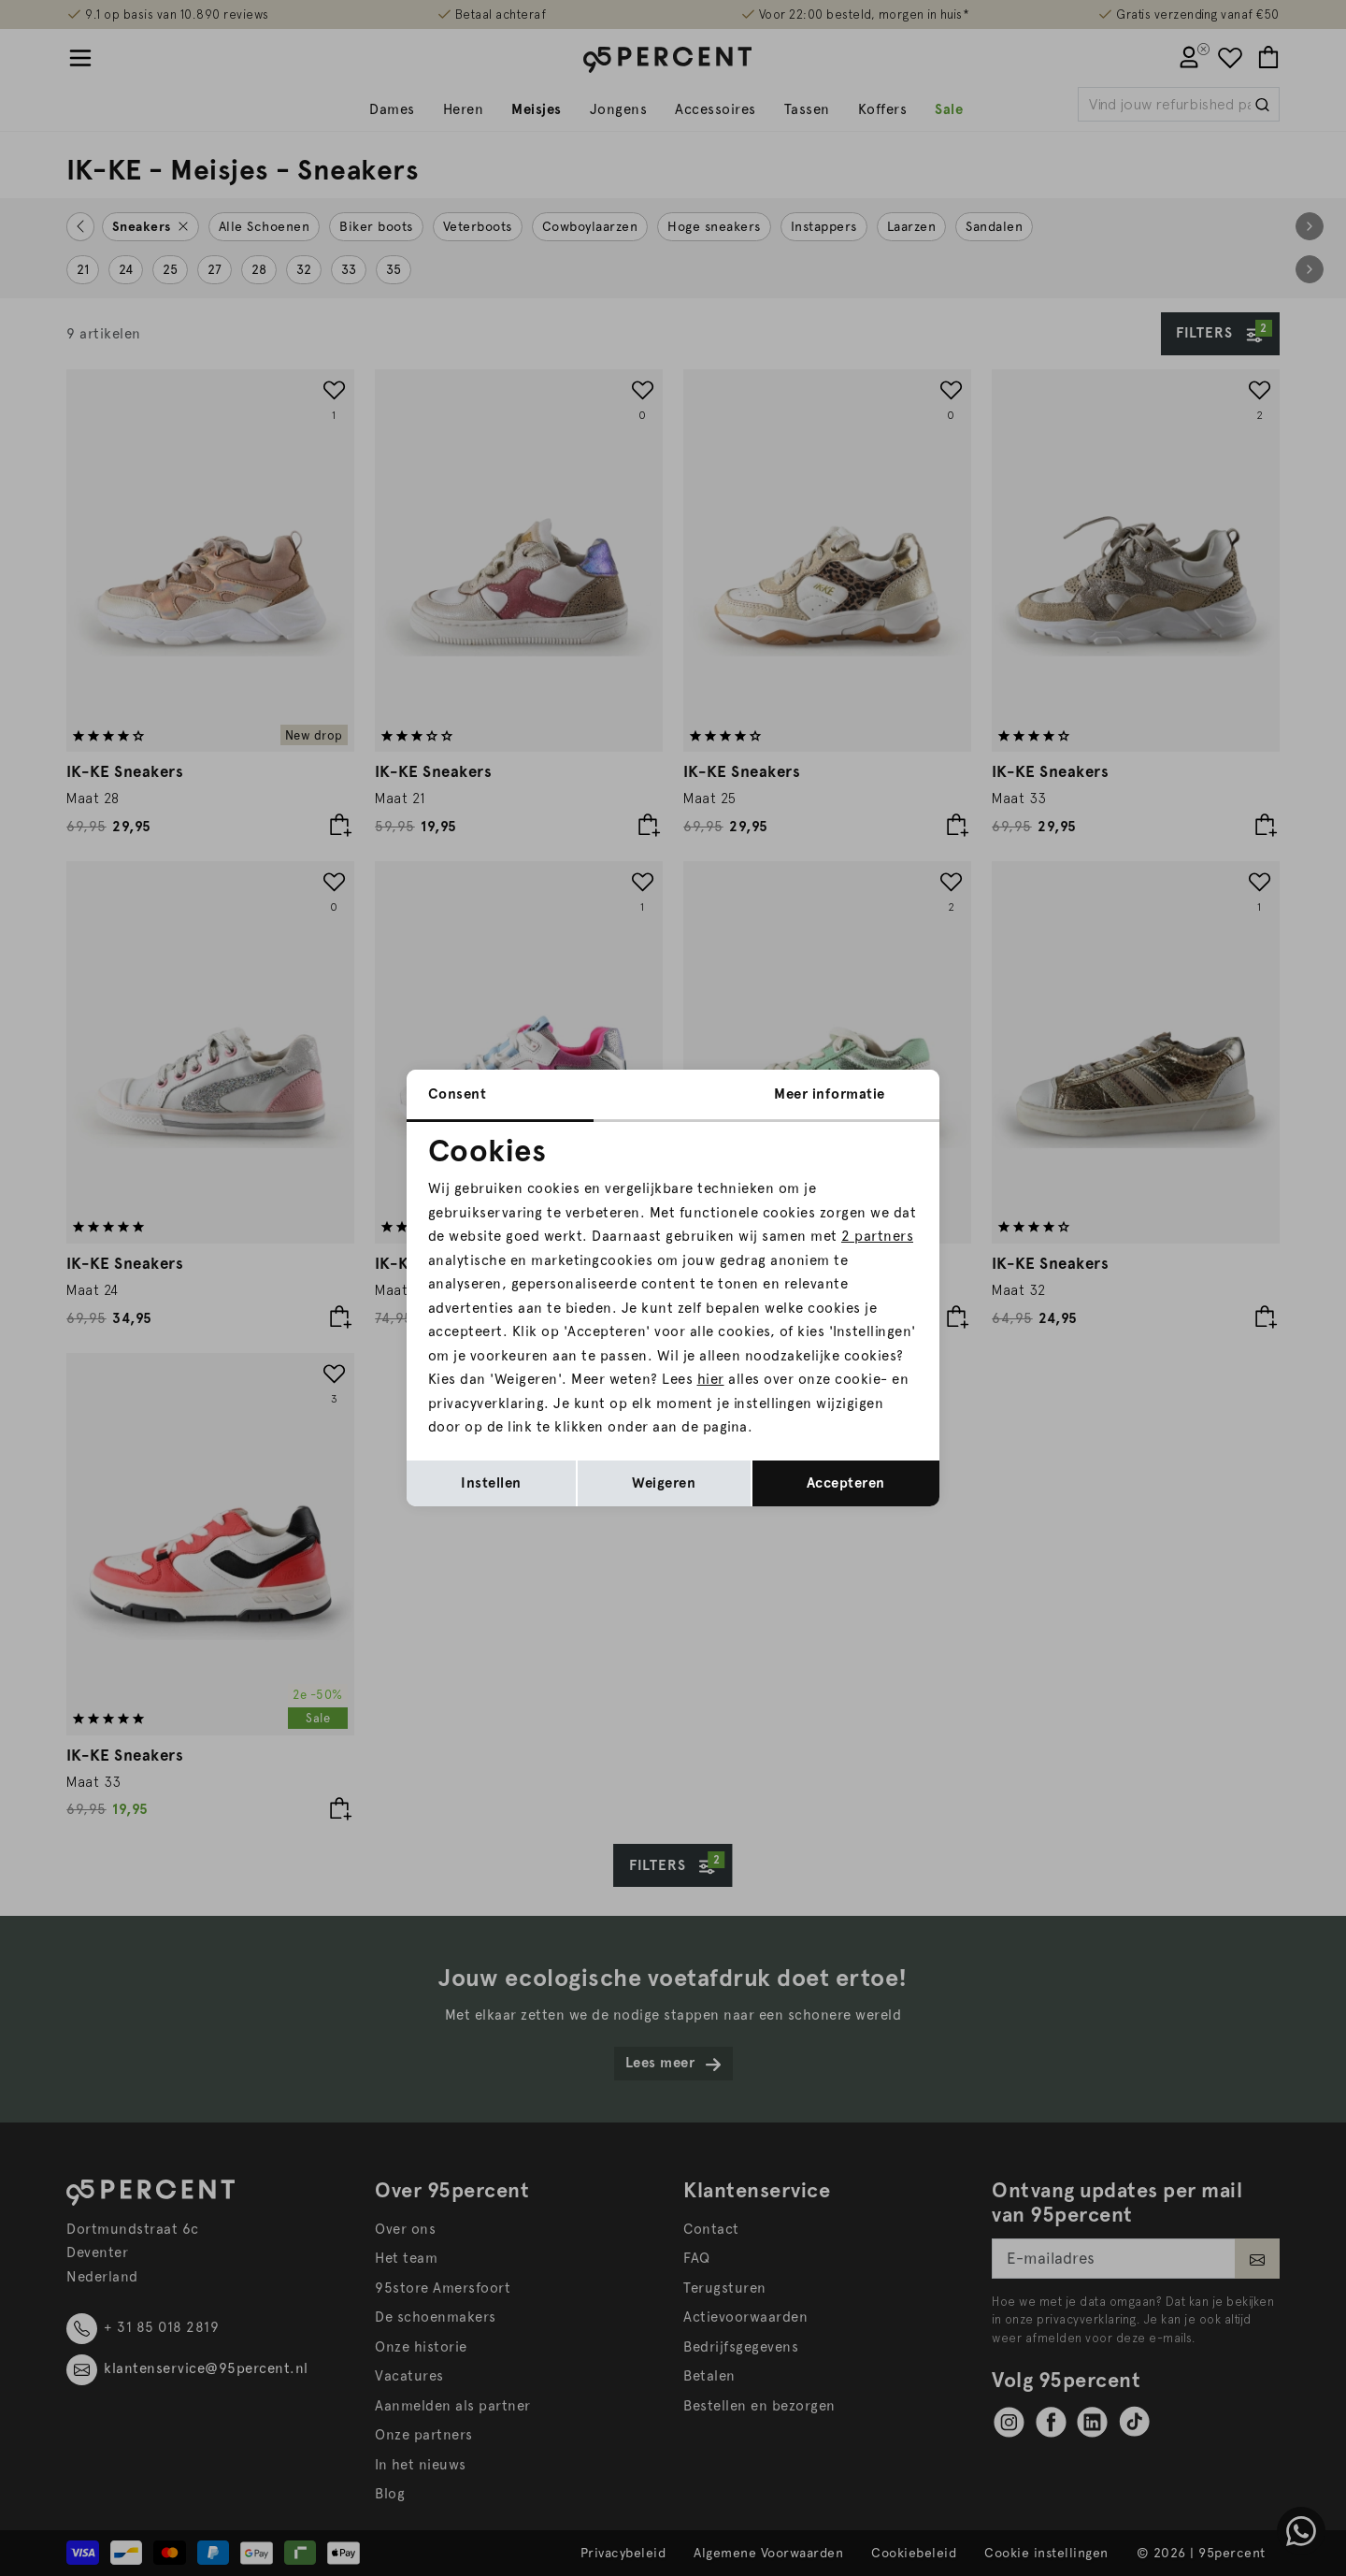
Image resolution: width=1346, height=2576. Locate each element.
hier (710, 1379)
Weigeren (663, 1483)
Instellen (491, 1483)
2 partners (877, 1236)
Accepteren (846, 1483)
